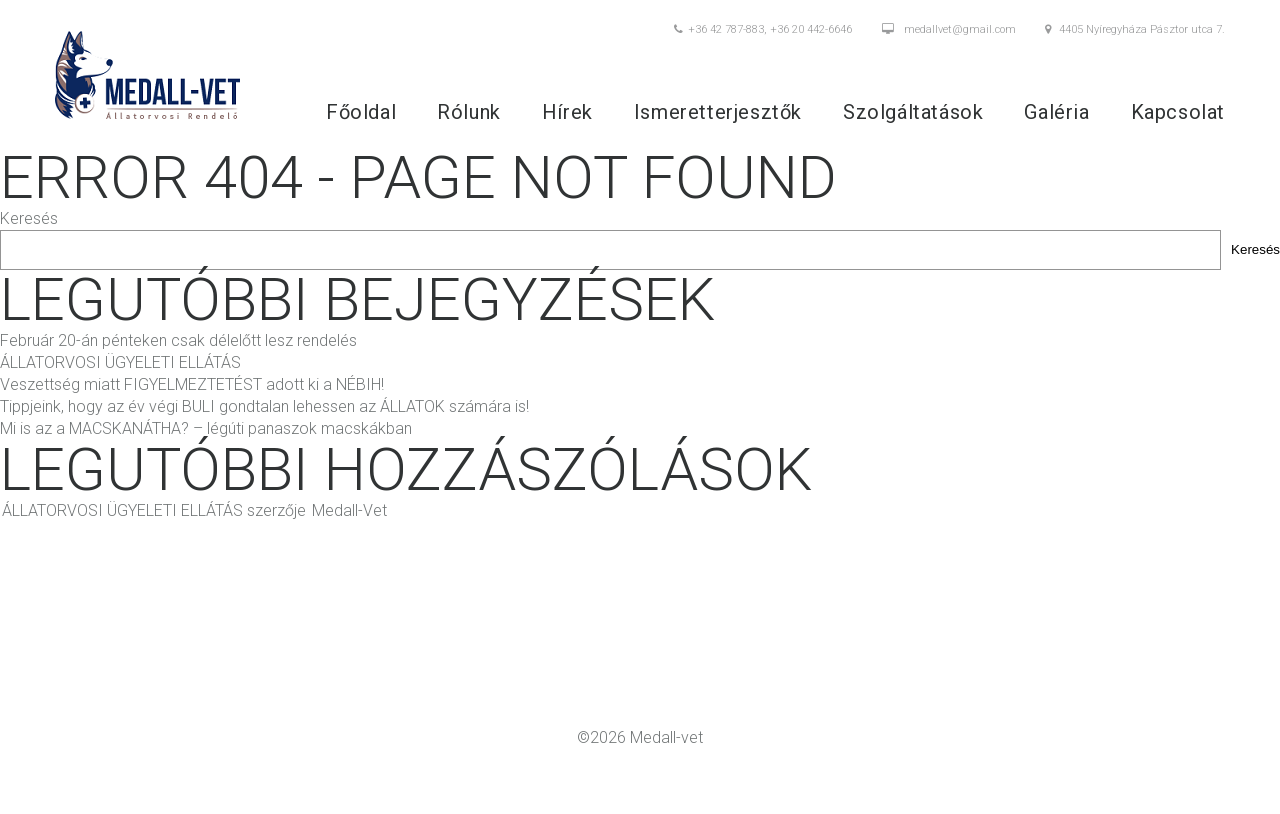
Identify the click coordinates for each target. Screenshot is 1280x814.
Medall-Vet (349, 509)
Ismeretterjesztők (718, 111)
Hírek (567, 111)
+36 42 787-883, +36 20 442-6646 (763, 30)
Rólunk (469, 111)
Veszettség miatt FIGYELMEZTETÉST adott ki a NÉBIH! (192, 383)
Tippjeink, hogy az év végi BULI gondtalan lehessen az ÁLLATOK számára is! (264, 405)
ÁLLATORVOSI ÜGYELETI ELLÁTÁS (120, 361)
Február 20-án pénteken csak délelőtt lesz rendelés (178, 339)
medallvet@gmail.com (949, 30)
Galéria (1056, 111)
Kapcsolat (1178, 111)
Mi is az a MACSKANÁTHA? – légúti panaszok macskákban (206, 427)
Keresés (29, 217)
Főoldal (361, 111)
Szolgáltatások (913, 111)
